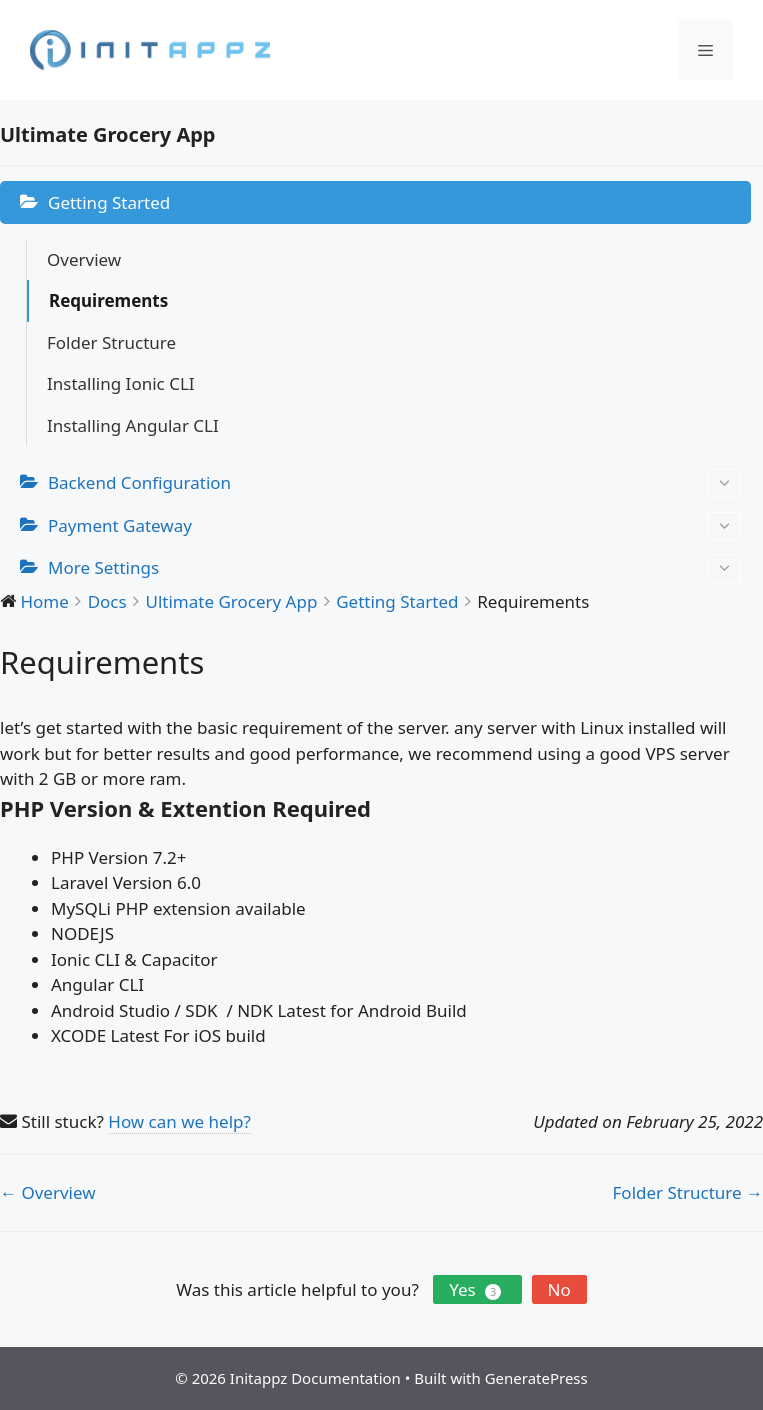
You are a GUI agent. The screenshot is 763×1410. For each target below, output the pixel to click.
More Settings (394, 568)
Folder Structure (111, 342)
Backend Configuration (394, 483)
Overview (84, 259)
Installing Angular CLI (133, 425)
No (559, 1289)
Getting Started (109, 202)
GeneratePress (536, 1378)
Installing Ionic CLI (121, 383)
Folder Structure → (688, 1192)
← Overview (48, 1192)
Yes (477, 1289)
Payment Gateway (394, 526)
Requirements (108, 300)
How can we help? (179, 1121)
